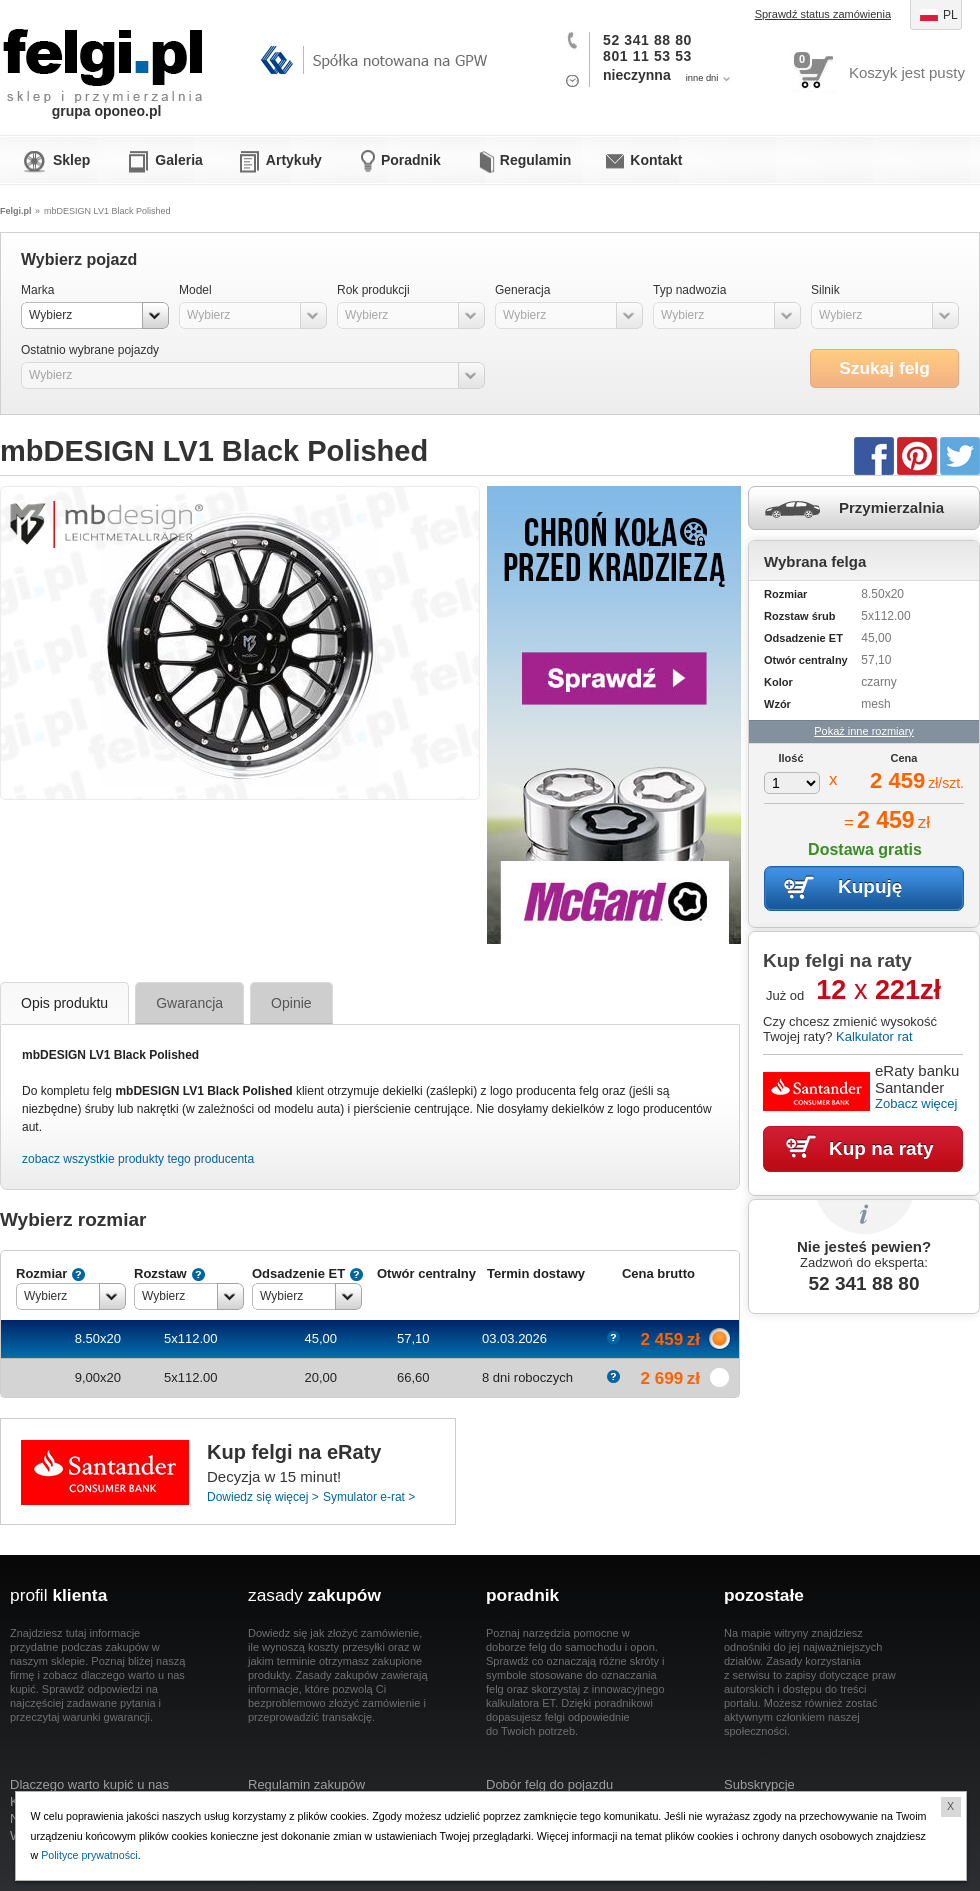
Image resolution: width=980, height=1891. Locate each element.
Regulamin (536, 160)
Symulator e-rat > (369, 1497)
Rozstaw (160, 1273)
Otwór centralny (426, 1273)
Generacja (522, 290)
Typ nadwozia (689, 290)
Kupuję (870, 886)
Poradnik (411, 160)
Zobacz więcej (916, 1103)
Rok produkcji (373, 290)
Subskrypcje (759, 1784)
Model (195, 290)
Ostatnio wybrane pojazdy (90, 350)
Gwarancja (189, 1003)
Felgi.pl (104, 55)
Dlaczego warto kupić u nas (89, 1784)
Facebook (874, 455)
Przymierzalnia (891, 507)
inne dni (702, 78)
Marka (37, 290)
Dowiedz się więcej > (263, 1497)
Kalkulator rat (874, 1036)
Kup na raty (881, 1148)
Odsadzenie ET (298, 1273)
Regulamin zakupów (306, 1784)
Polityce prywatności (90, 1855)
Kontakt (656, 160)
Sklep (71, 160)
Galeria (178, 160)
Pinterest (917, 455)
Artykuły (294, 160)
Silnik (825, 290)
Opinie (291, 1003)
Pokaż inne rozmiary (864, 731)
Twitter (960, 455)
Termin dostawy (536, 1273)
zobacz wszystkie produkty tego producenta (138, 1159)
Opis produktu (64, 1003)
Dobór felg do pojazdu (549, 1784)
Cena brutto (658, 1273)
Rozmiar (41, 1273)
